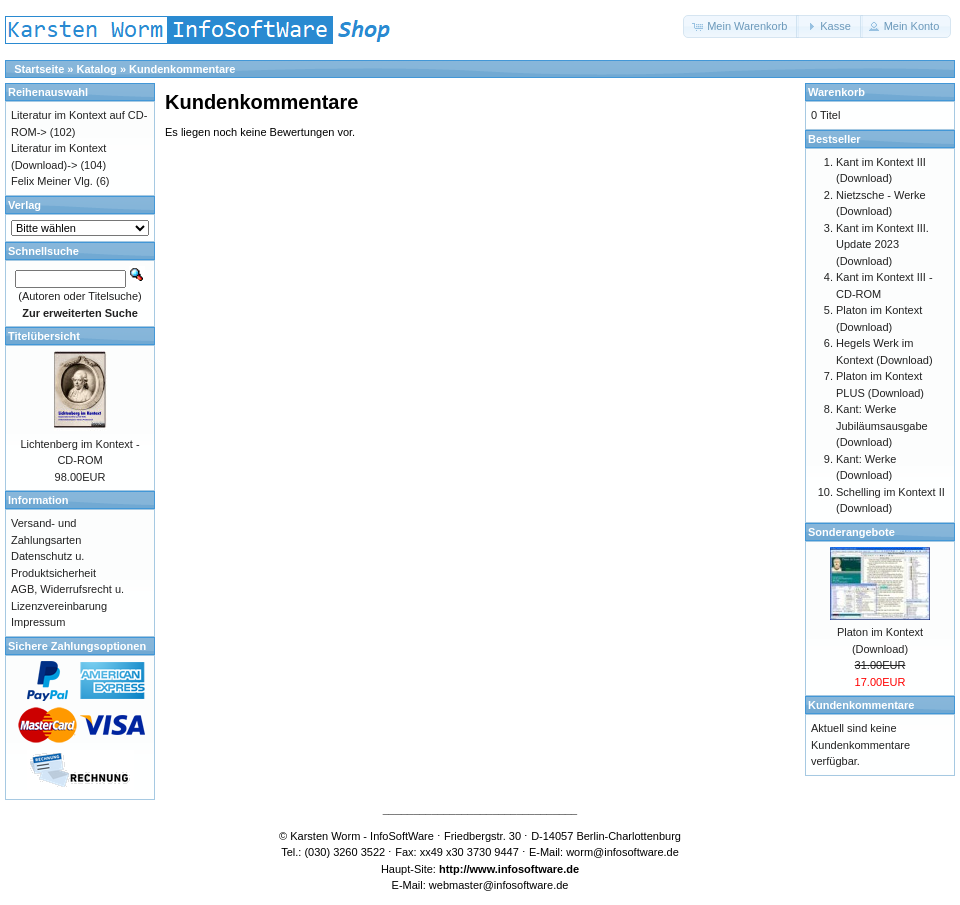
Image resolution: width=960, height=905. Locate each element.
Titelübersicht (44, 336)
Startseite (39, 69)
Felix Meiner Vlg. (52, 181)
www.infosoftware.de (525, 869)
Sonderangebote (851, 532)
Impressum (38, 622)
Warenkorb (836, 92)
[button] (741, 26)
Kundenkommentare (182, 69)
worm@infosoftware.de (622, 852)
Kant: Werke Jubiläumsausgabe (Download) (882, 425)
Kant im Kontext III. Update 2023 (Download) (882, 244)
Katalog (97, 69)
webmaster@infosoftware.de (499, 885)
